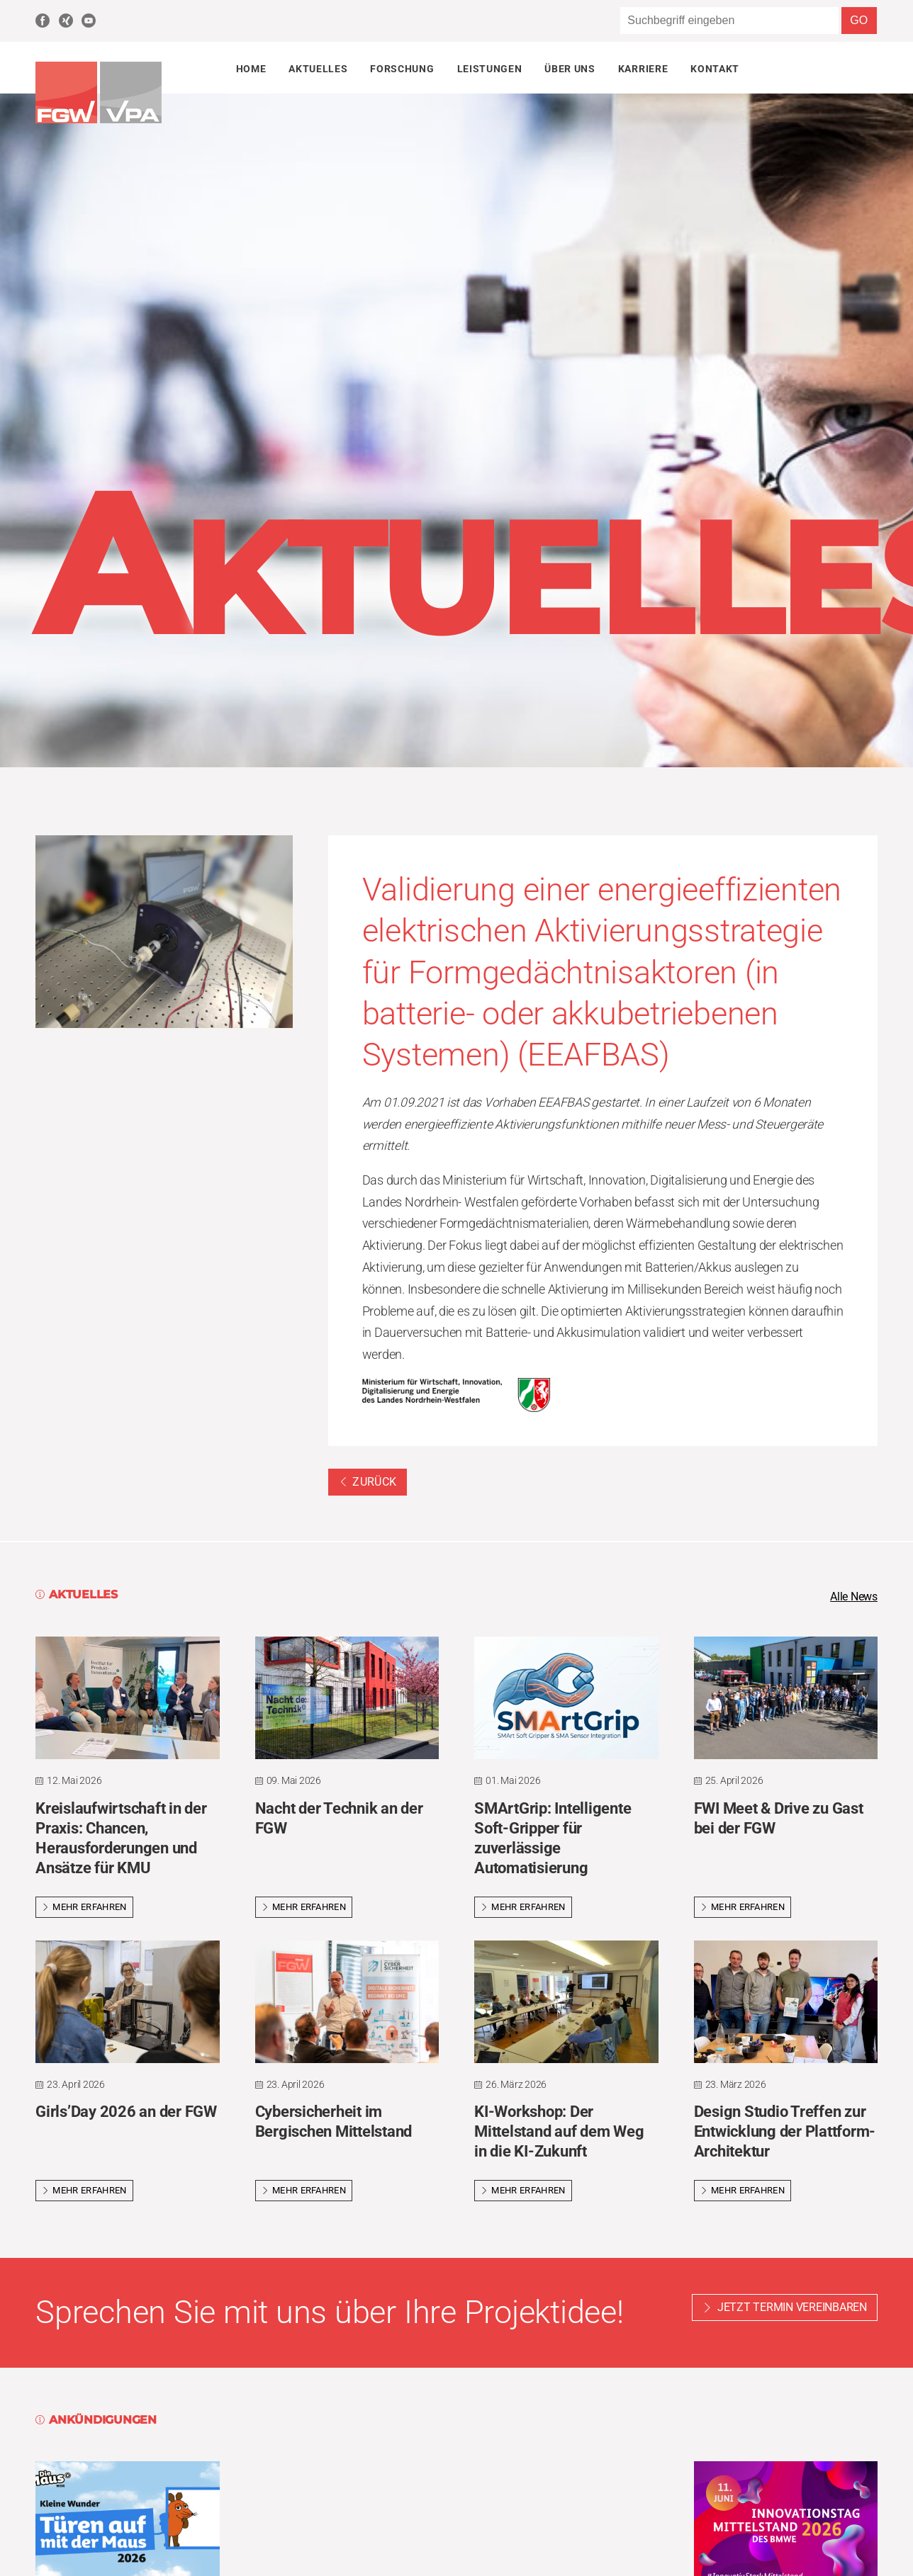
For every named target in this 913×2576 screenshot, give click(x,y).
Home (251, 68)
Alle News (850, 1598)
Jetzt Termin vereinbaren (792, 2308)
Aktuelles (318, 68)
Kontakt (714, 68)
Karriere (643, 68)
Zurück (368, 1481)
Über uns (569, 68)
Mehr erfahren (84, 1908)
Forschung (402, 68)
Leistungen (489, 68)
